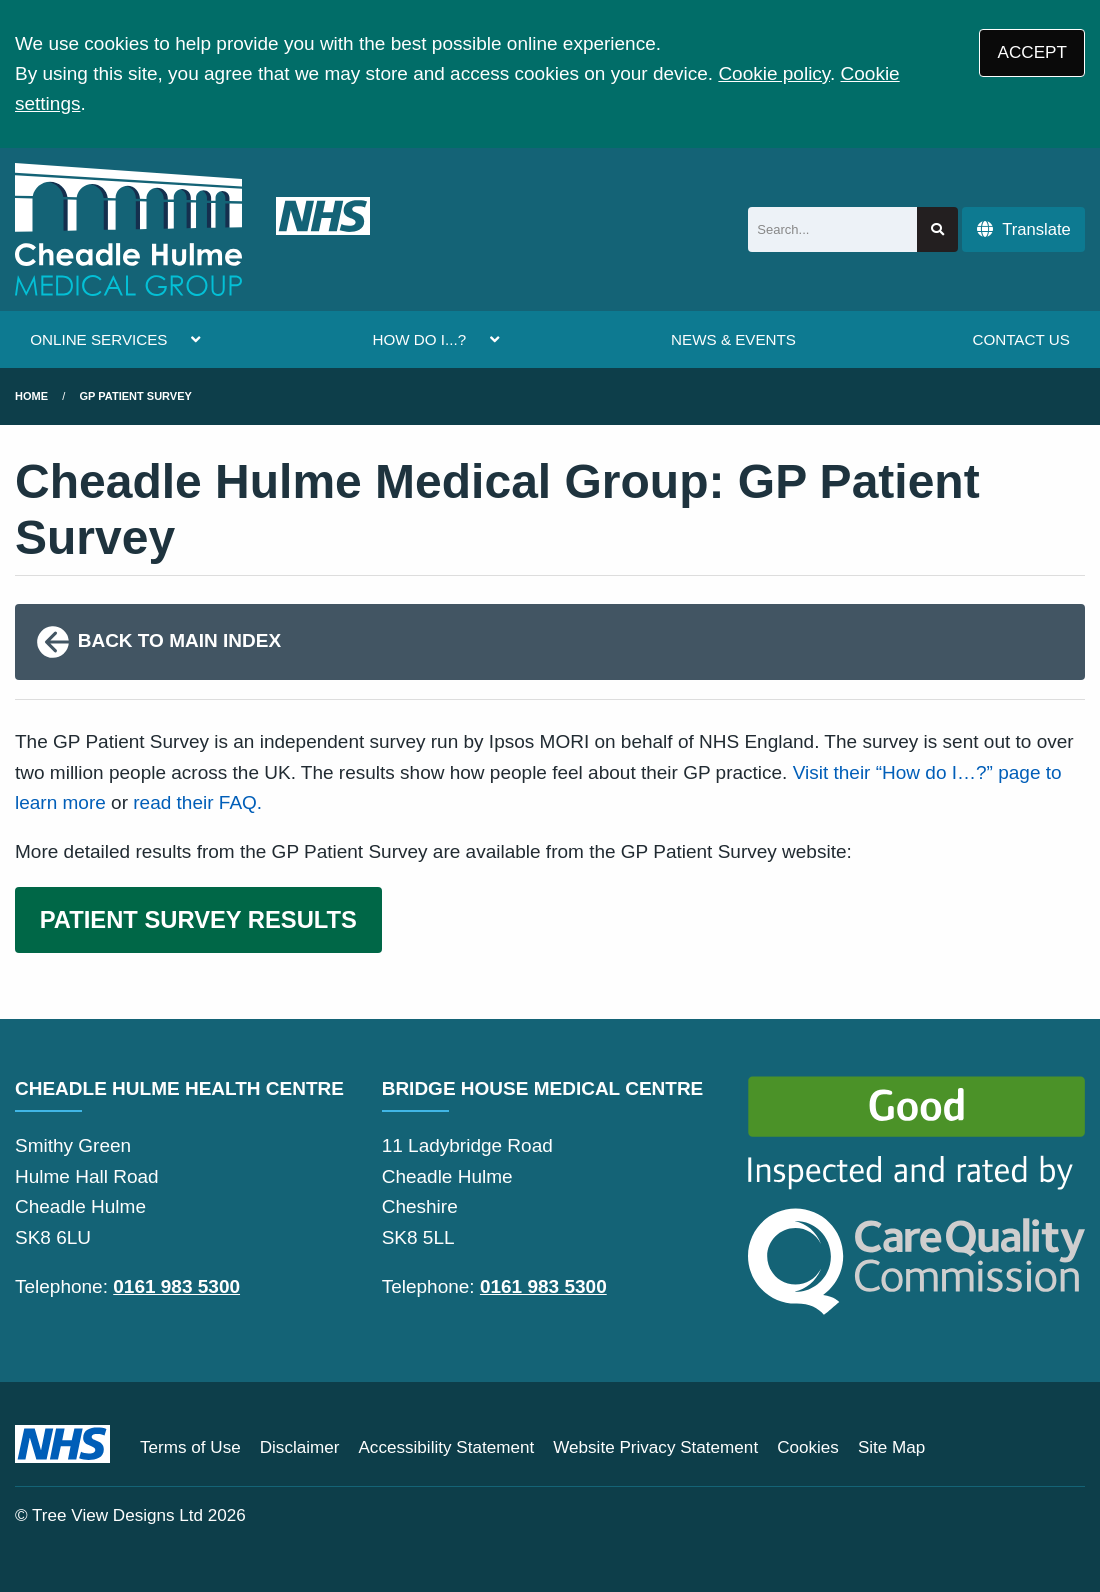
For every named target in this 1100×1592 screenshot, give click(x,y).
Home (31, 396)
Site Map (891, 1447)
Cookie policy (774, 73)
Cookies (808, 1447)
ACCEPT (1032, 52)
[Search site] (937, 229)
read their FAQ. (197, 802)
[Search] (832, 229)
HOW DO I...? (419, 339)
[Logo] (192, 229)
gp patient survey (136, 396)
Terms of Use (190, 1447)
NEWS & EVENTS (733, 339)
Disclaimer (300, 1447)
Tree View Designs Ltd (117, 1515)
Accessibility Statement (446, 1447)
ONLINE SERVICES (98, 339)
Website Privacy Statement (655, 1447)
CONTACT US (1020, 339)
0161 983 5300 (176, 1286)
